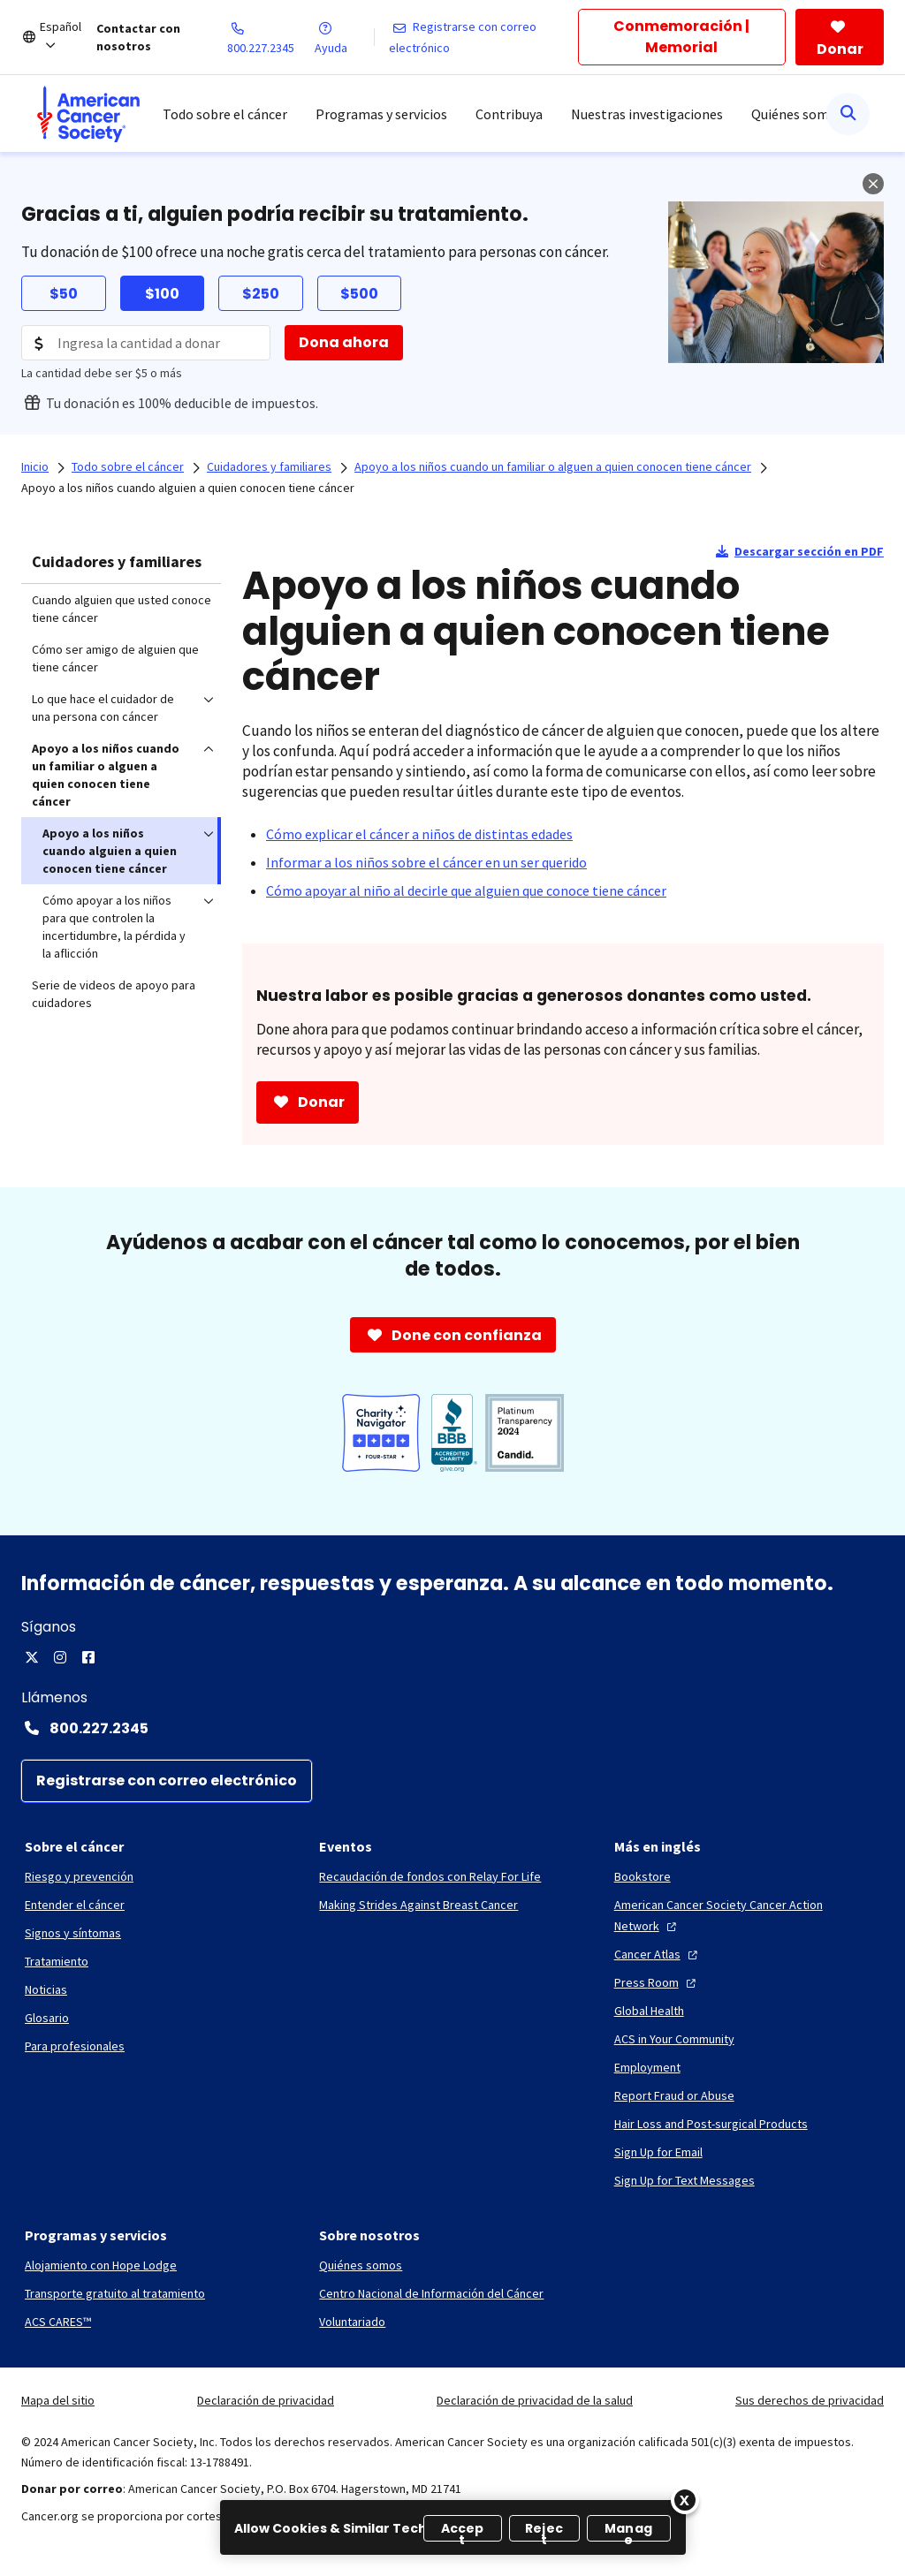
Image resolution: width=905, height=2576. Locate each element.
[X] (31, 1657)
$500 (359, 294)
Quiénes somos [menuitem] (797, 114)
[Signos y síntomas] (73, 1932)
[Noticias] (46, 1989)
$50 (63, 294)
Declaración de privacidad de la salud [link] (535, 2400)
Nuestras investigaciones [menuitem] (647, 114)
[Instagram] (60, 1657)
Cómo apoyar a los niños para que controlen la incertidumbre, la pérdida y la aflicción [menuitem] (114, 926)
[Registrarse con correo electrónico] (484, 37)
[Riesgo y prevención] (79, 1876)
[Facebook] (88, 1657)
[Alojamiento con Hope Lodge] (101, 2265)
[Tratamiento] (56, 1961)
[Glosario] (47, 2017)
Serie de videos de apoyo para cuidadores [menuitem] (113, 994)
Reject (544, 2530)
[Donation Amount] (145, 342)
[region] (453, 2527)
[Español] (68, 37)
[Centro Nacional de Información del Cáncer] (431, 2293)
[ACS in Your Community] (674, 2038)
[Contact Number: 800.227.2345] (452, 1728)
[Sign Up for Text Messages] (684, 2180)
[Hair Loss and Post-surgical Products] (711, 2123)
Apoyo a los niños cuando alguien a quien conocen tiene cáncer (187, 488)
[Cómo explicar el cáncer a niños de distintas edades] (419, 834)
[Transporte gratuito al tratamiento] (115, 2293)
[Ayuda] (344, 37)
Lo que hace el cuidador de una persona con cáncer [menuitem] (103, 707)
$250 (260, 294)
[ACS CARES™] (58, 2321)
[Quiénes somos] (360, 2265)
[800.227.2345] (271, 37)
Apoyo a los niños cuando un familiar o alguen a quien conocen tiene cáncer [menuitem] (105, 774)
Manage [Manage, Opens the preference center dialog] (628, 2530)
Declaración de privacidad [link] (265, 2400)
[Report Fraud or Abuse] (674, 2095)
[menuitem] (88, 114)
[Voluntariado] (352, 2321)
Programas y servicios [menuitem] (381, 114)
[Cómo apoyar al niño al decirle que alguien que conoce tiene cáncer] (466, 890)
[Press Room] (657, 1982)
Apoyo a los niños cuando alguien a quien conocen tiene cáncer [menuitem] (109, 850)
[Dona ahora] (344, 342)
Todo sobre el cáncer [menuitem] (225, 114)
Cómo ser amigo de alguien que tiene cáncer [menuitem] (115, 658)
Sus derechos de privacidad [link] (809, 2400)
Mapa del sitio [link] (58, 2400)
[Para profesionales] (75, 2046)
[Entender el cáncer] (75, 1904)
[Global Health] (649, 2010)
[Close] (685, 2500)
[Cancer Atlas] (658, 1954)
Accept (462, 2530)
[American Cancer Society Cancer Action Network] (747, 1915)
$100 (162, 294)
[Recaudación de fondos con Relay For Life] (430, 1876)
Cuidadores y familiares (117, 561)
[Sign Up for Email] (658, 2152)
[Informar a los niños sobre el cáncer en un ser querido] (426, 862)
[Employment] (647, 2067)
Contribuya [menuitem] (509, 114)
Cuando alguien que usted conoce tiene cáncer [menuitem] (121, 608)
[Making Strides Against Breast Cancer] (418, 1904)
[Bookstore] (642, 1876)
